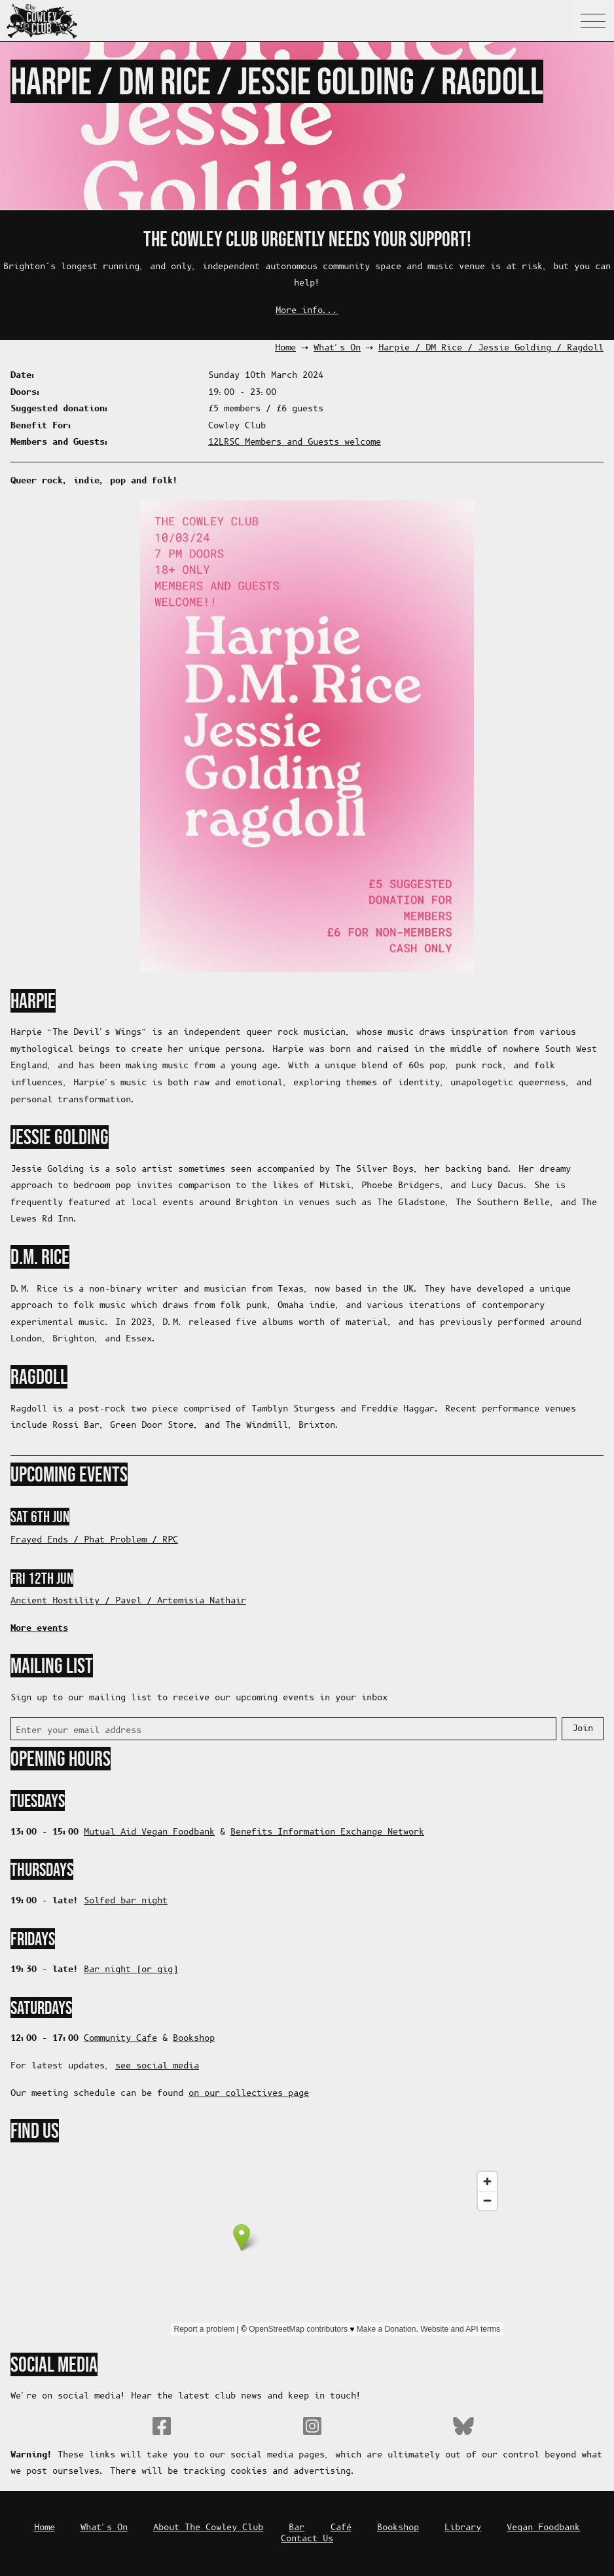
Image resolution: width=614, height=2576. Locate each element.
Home (285, 348)
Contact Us (307, 2539)
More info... (307, 310)
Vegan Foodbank (543, 2527)
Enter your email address (78, 1730)
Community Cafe (120, 2038)
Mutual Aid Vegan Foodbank (149, 1832)
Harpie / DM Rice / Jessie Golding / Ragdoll (491, 348)
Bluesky (463, 2426)
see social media (157, 2066)
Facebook (161, 2426)
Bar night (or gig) (131, 1969)
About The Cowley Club (208, 2527)
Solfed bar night (126, 1901)
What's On (337, 348)
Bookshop (194, 2038)
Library (462, 2527)
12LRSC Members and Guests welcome (294, 442)
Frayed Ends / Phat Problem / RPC (94, 1540)
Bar (296, 2527)
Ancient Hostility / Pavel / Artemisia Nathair (128, 1601)
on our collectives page (249, 2093)
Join (582, 1728)
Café (341, 2527)
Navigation (593, 21)
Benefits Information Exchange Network (327, 1832)
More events (39, 1628)
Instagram (312, 2426)
